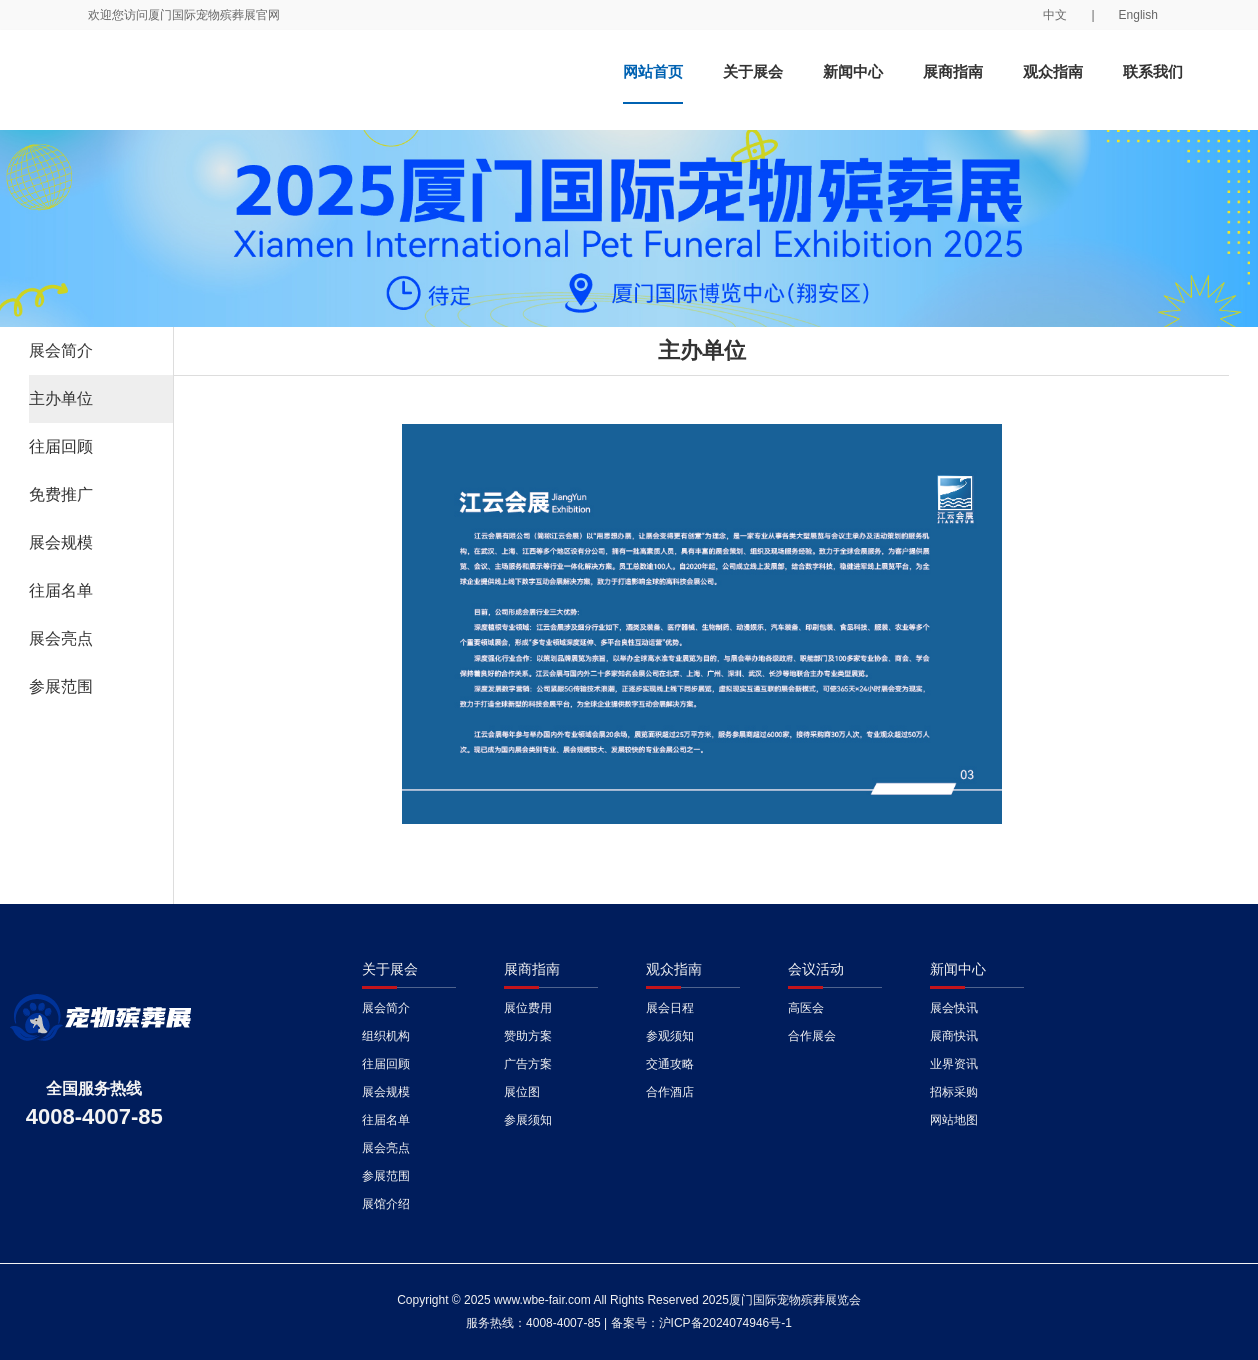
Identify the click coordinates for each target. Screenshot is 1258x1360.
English (1138, 15)
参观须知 (670, 1036)
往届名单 (61, 590)
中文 (1055, 15)
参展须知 (528, 1120)
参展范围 (61, 686)
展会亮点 (61, 638)
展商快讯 (954, 1036)
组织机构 (386, 1036)
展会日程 (670, 1008)
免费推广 (61, 494)
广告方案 (528, 1064)
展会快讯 (954, 1008)
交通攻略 (670, 1064)
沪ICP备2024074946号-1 (725, 1323)
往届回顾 (61, 446)
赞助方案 (528, 1036)
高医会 (806, 1008)
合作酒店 (670, 1092)
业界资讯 (954, 1064)
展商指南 (953, 71)
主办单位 (61, 398)
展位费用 (528, 1008)
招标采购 (954, 1092)
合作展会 (812, 1036)
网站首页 (653, 71)
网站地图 (954, 1120)
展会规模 (61, 542)
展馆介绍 (386, 1204)
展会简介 (61, 350)
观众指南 (1053, 71)
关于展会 (753, 71)
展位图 (522, 1092)
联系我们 (1153, 71)
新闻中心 (853, 71)
